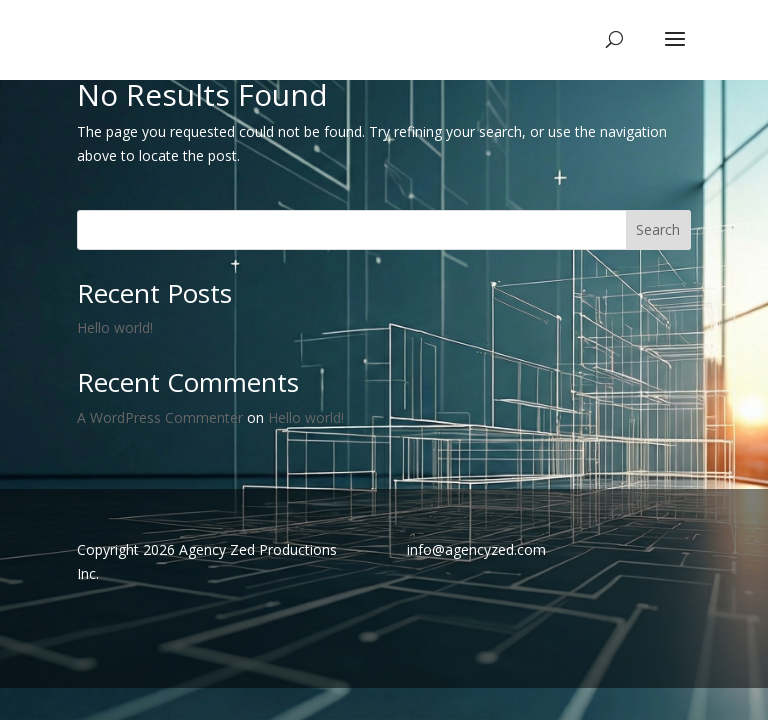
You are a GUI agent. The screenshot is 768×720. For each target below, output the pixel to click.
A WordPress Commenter (160, 417)
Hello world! (115, 327)
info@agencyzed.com (476, 549)
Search (658, 229)
